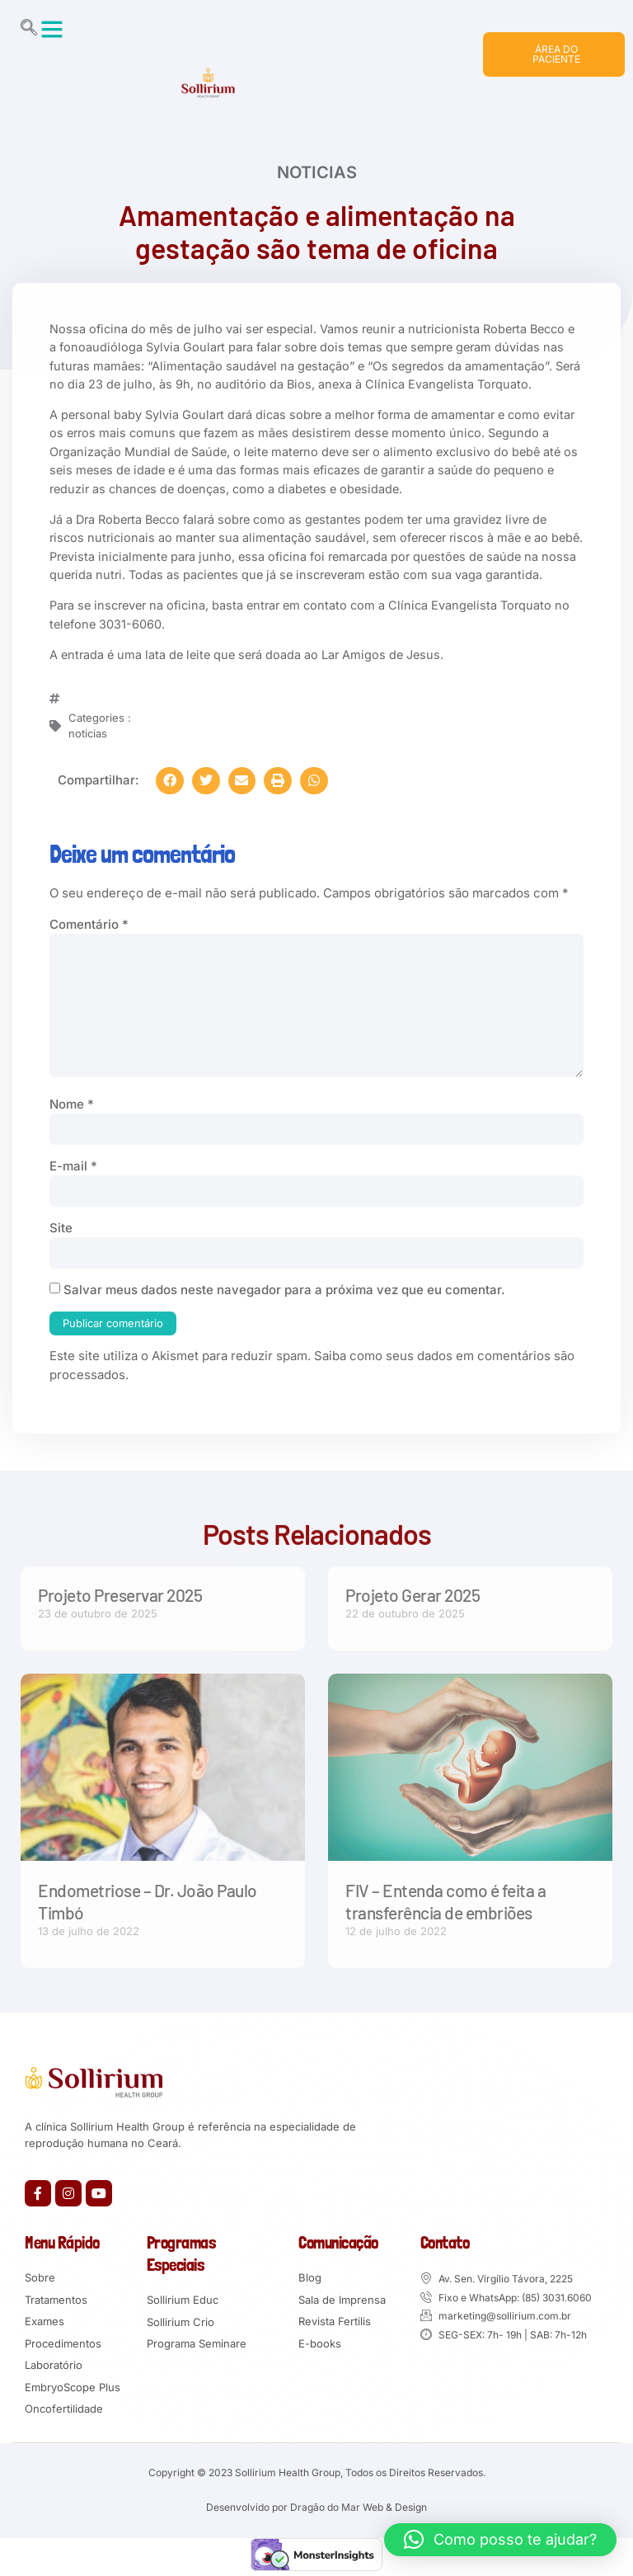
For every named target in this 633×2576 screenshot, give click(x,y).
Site (61, 1228)
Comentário (89, 924)
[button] (52, 29)
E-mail (73, 1166)
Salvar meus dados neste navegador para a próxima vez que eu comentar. (284, 1289)
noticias (317, 173)
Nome (71, 1104)
